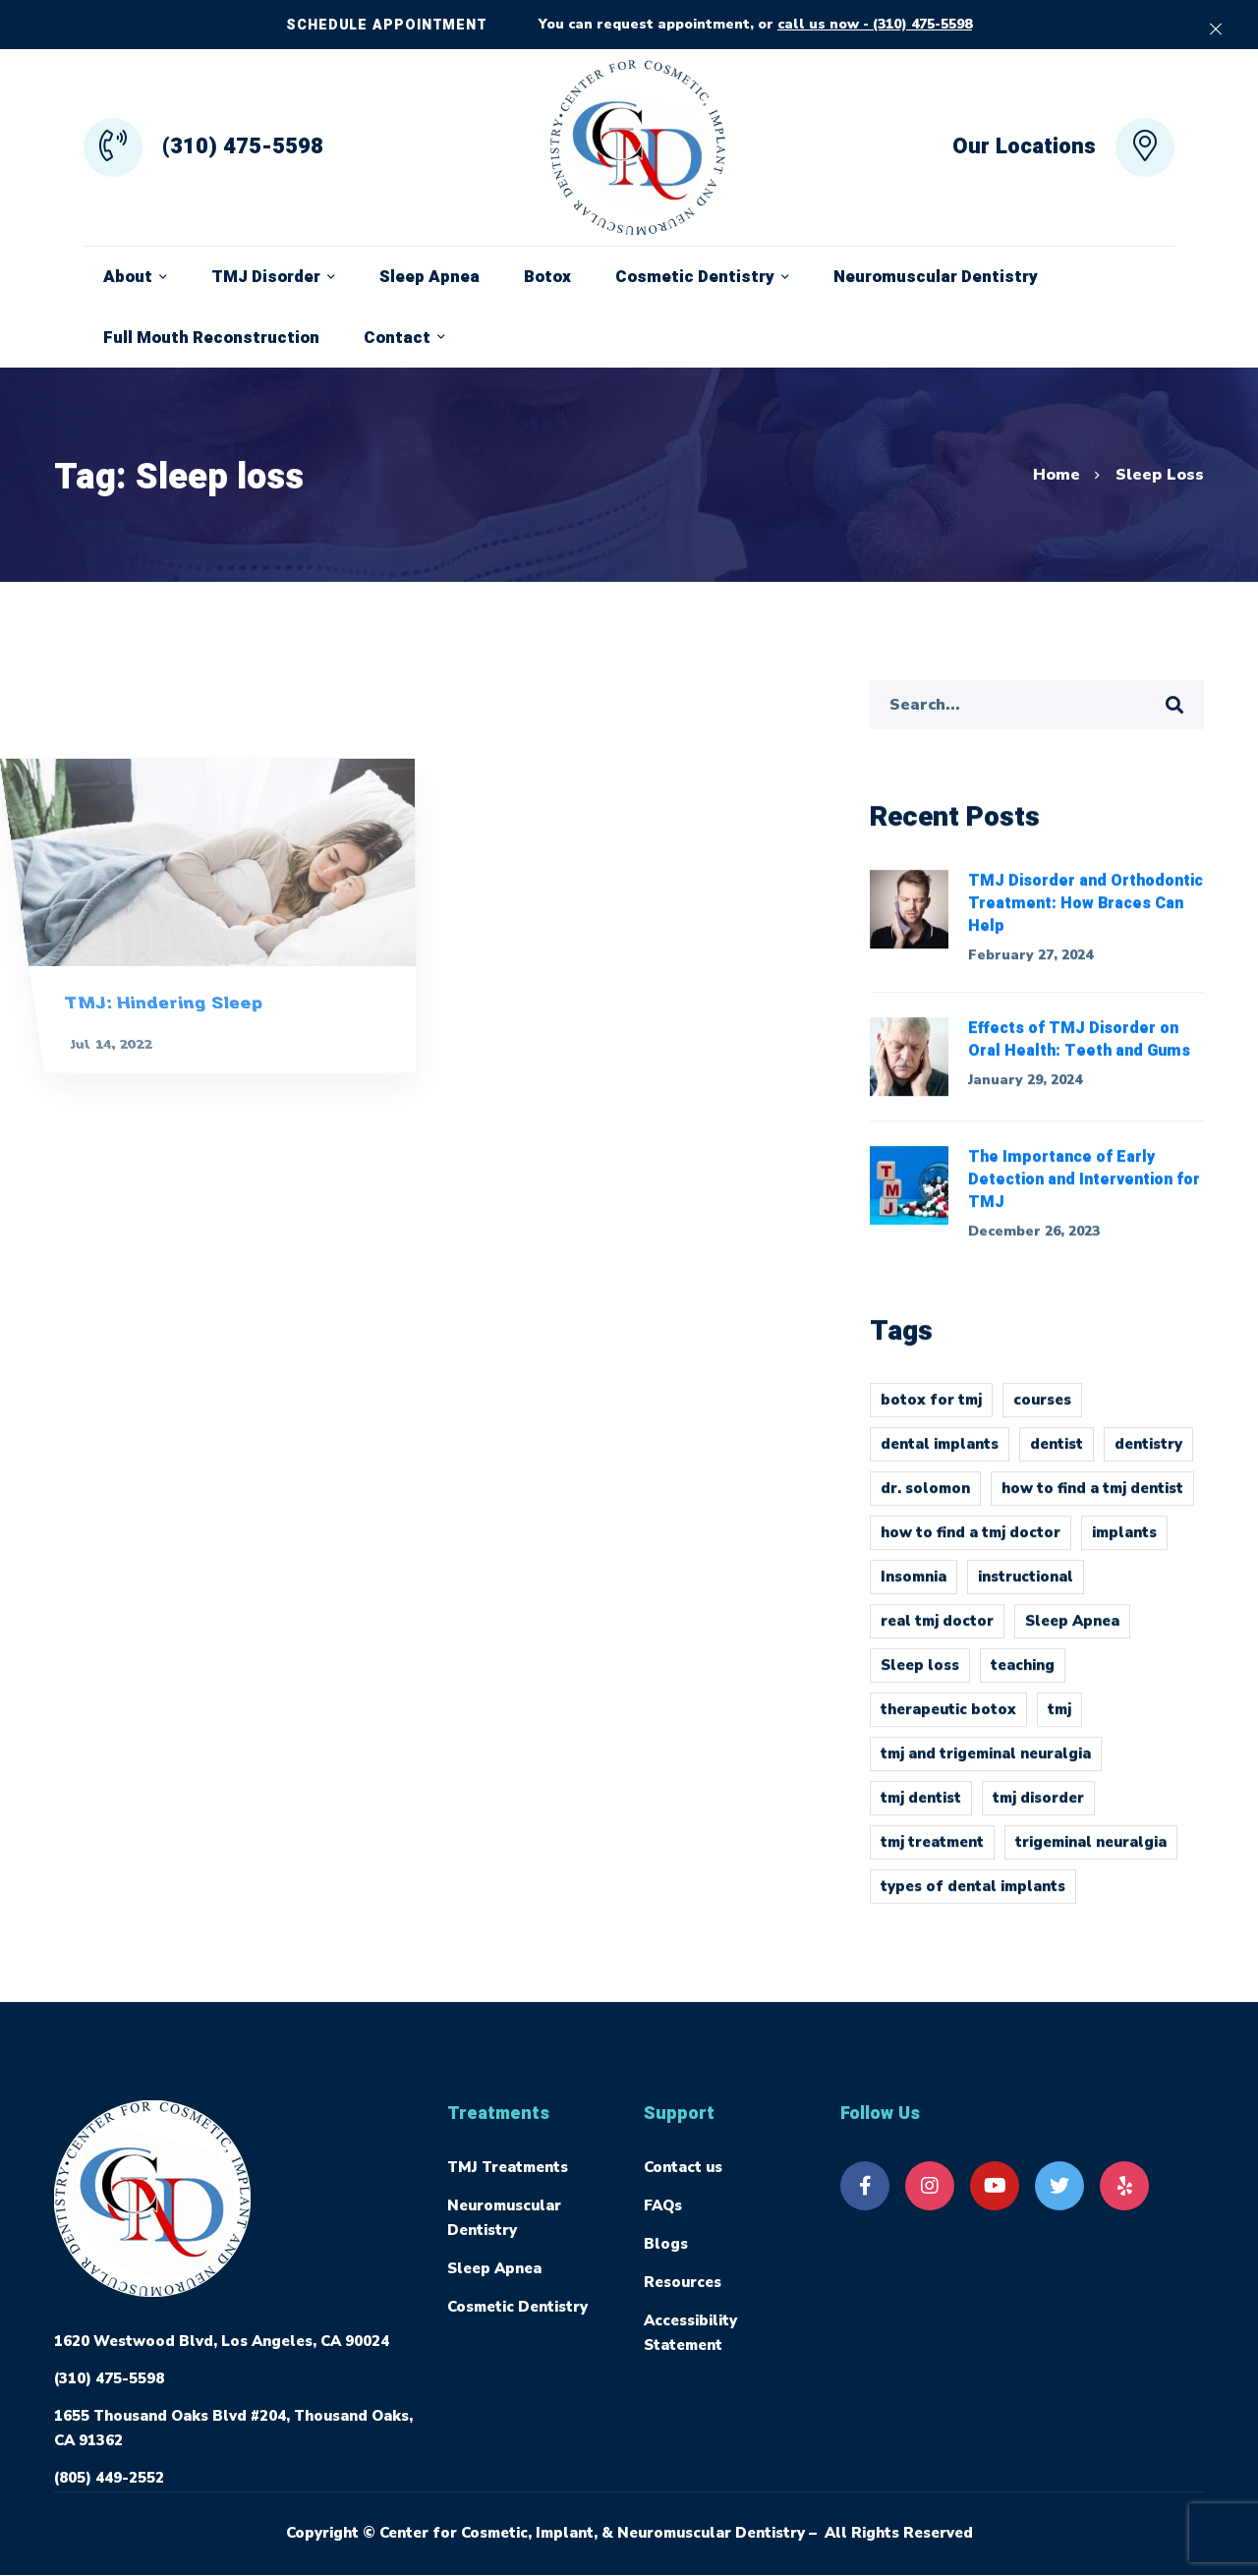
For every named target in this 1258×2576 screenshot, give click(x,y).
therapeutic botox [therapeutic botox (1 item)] (948, 1721)
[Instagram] (929, 2185)
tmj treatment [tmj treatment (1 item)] (932, 1853)
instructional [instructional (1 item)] (1025, 1588)
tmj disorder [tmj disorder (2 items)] (1038, 1809)
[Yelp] (1124, 2185)
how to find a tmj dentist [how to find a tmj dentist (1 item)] (1092, 1500)
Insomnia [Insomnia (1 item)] (913, 1588)
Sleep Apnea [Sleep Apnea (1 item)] (1072, 1632)
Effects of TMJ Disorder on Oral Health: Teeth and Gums (1079, 1051)
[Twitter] (1059, 2185)
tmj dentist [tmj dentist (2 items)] (921, 1809)
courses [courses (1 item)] (1042, 1411)
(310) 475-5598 (109, 2378)
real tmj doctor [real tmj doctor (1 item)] (937, 1632)
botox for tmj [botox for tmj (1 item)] (931, 1411)
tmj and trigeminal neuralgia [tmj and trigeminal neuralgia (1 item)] (986, 1765)
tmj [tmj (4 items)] (1059, 1721)
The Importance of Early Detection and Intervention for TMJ (1084, 1191)
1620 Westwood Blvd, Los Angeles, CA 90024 (221, 2341)
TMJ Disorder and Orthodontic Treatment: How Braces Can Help (1085, 914)
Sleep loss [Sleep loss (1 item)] (920, 1677)
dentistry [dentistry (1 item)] (1148, 1455)
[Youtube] (994, 2185)
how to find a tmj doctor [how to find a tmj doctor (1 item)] (970, 1544)
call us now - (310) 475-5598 (874, 24)
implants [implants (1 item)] (1124, 1544)
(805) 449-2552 (109, 2478)
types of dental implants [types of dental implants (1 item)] (973, 1898)
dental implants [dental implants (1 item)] (940, 1455)
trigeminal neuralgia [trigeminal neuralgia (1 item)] (1091, 1853)
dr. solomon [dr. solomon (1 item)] (925, 1500)
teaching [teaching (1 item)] (1023, 1677)
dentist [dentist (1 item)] (1056, 1455)
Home (1056, 475)
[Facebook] (864, 2185)
